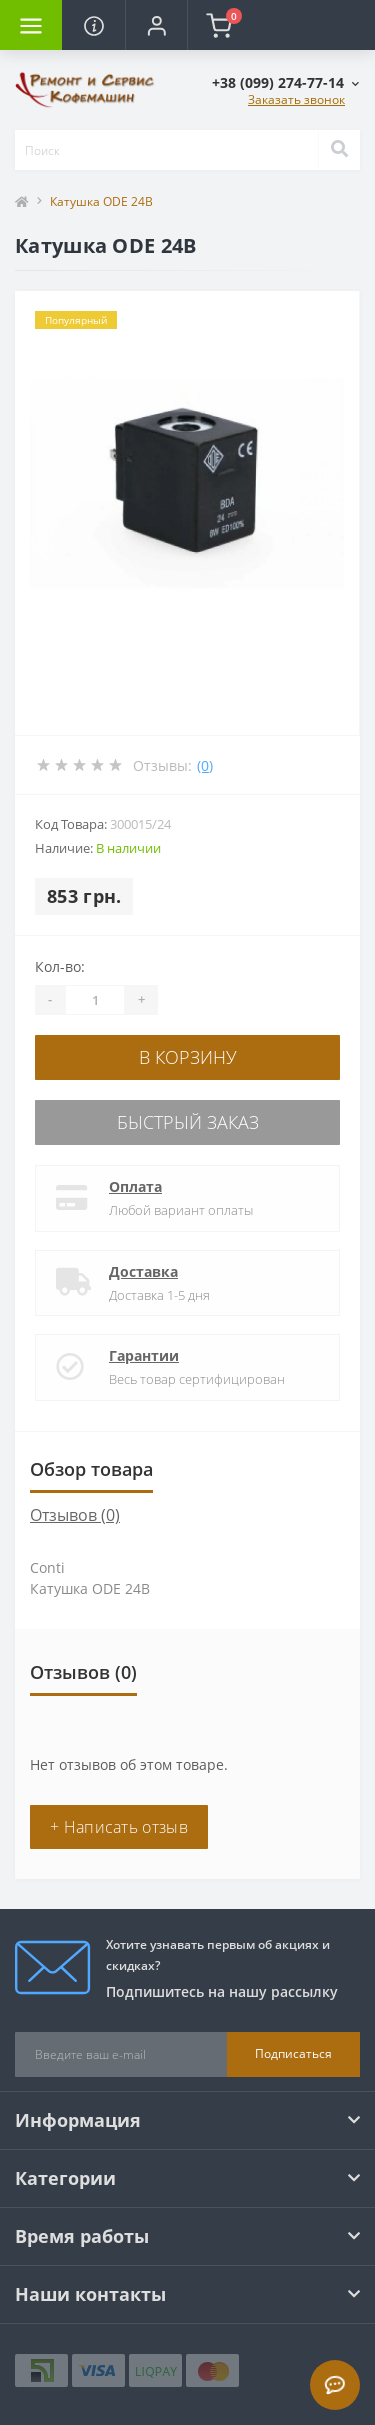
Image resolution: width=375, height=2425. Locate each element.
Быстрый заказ (188, 1122)
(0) (205, 765)
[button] (156, 25)
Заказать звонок (296, 99)
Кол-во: (60, 966)
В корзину (188, 1057)
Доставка (143, 1271)
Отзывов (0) (75, 1515)
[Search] (339, 150)
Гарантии (144, 1355)
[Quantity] (95, 1000)
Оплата (135, 1186)
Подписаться (293, 2053)
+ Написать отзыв (119, 1827)
